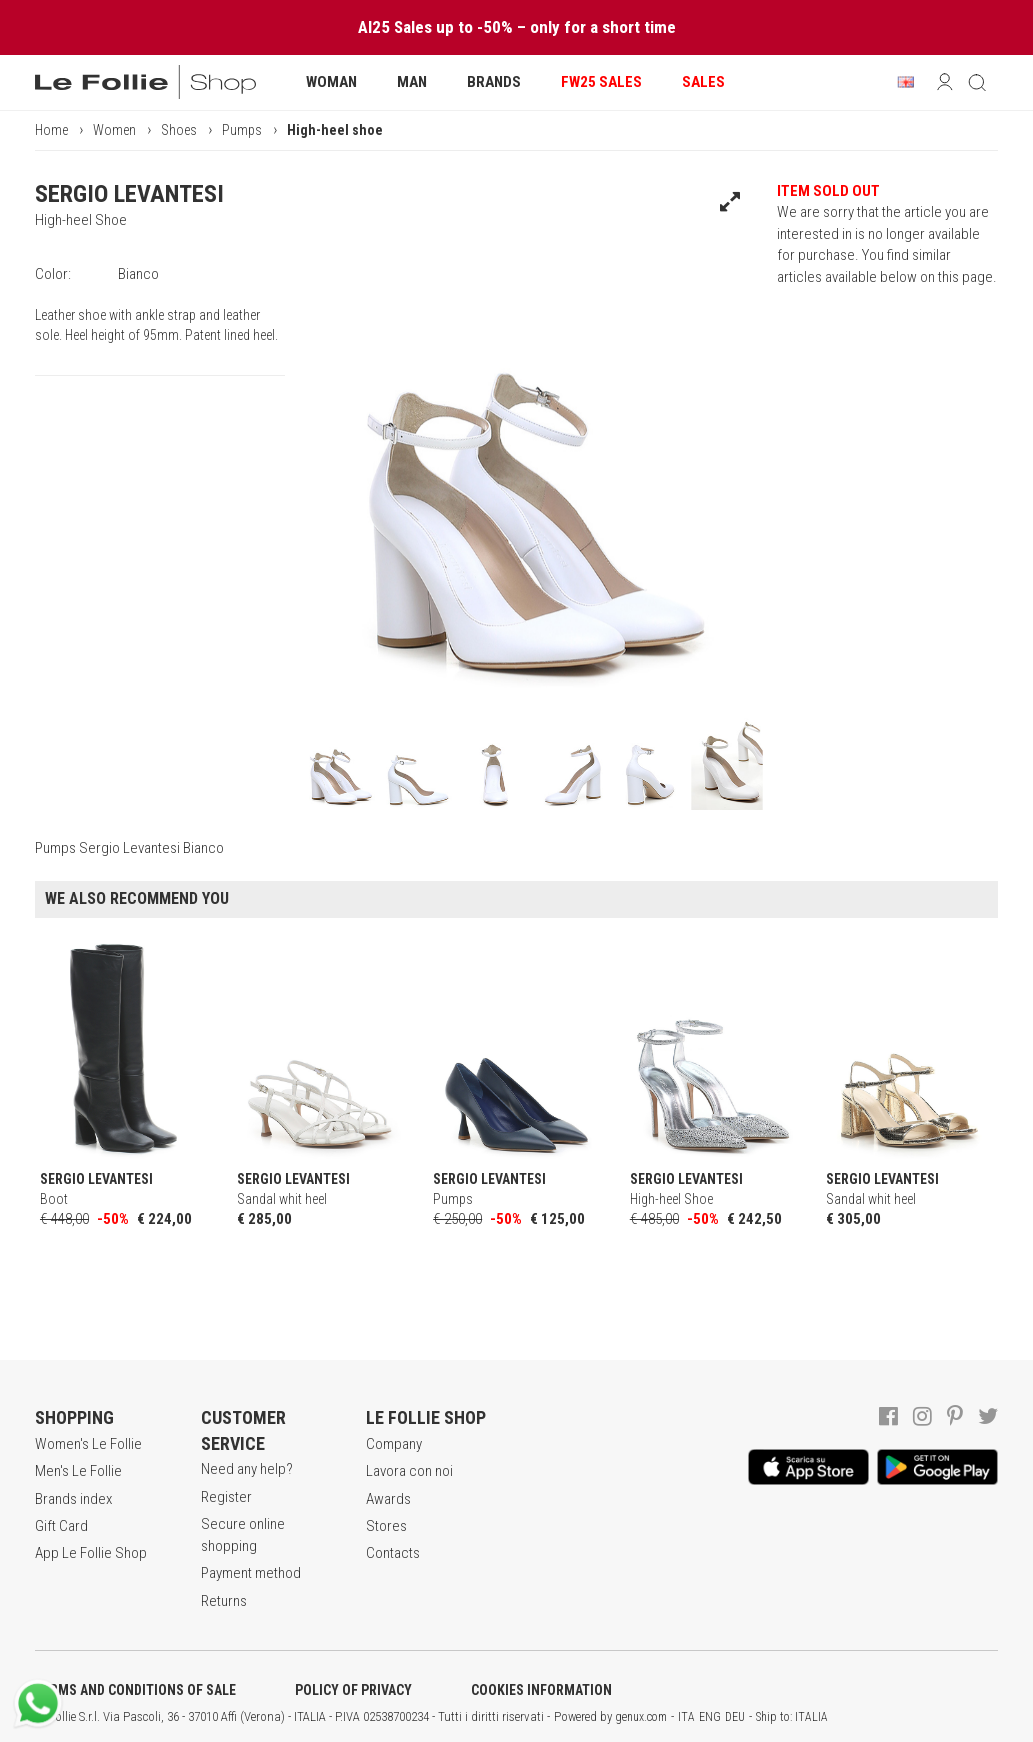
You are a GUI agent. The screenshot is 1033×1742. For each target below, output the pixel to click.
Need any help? (247, 1469)
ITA (686, 1717)
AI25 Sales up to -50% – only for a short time (517, 27)
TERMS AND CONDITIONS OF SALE (135, 1690)
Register (226, 1497)
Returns (224, 1601)
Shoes (179, 130)
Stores (386, 1526)
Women (114, 130)
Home (51, 130)
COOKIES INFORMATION (541, 1690)
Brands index (73, 1499)
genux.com (641, 1717)
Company (394, 1444)
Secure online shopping (243, 1534)
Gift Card (61, 1526)
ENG (710, 1717)
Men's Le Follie (78, 1471)
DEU (735, 1717)
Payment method (251, 1573)
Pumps (242, 130)
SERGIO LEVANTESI (129, 194)
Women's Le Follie (88, 1444)
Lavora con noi (409, 1471)
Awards (388, 1499)
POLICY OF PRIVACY (353, 1690)
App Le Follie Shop (91, 1553)
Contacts (393, 1553)
